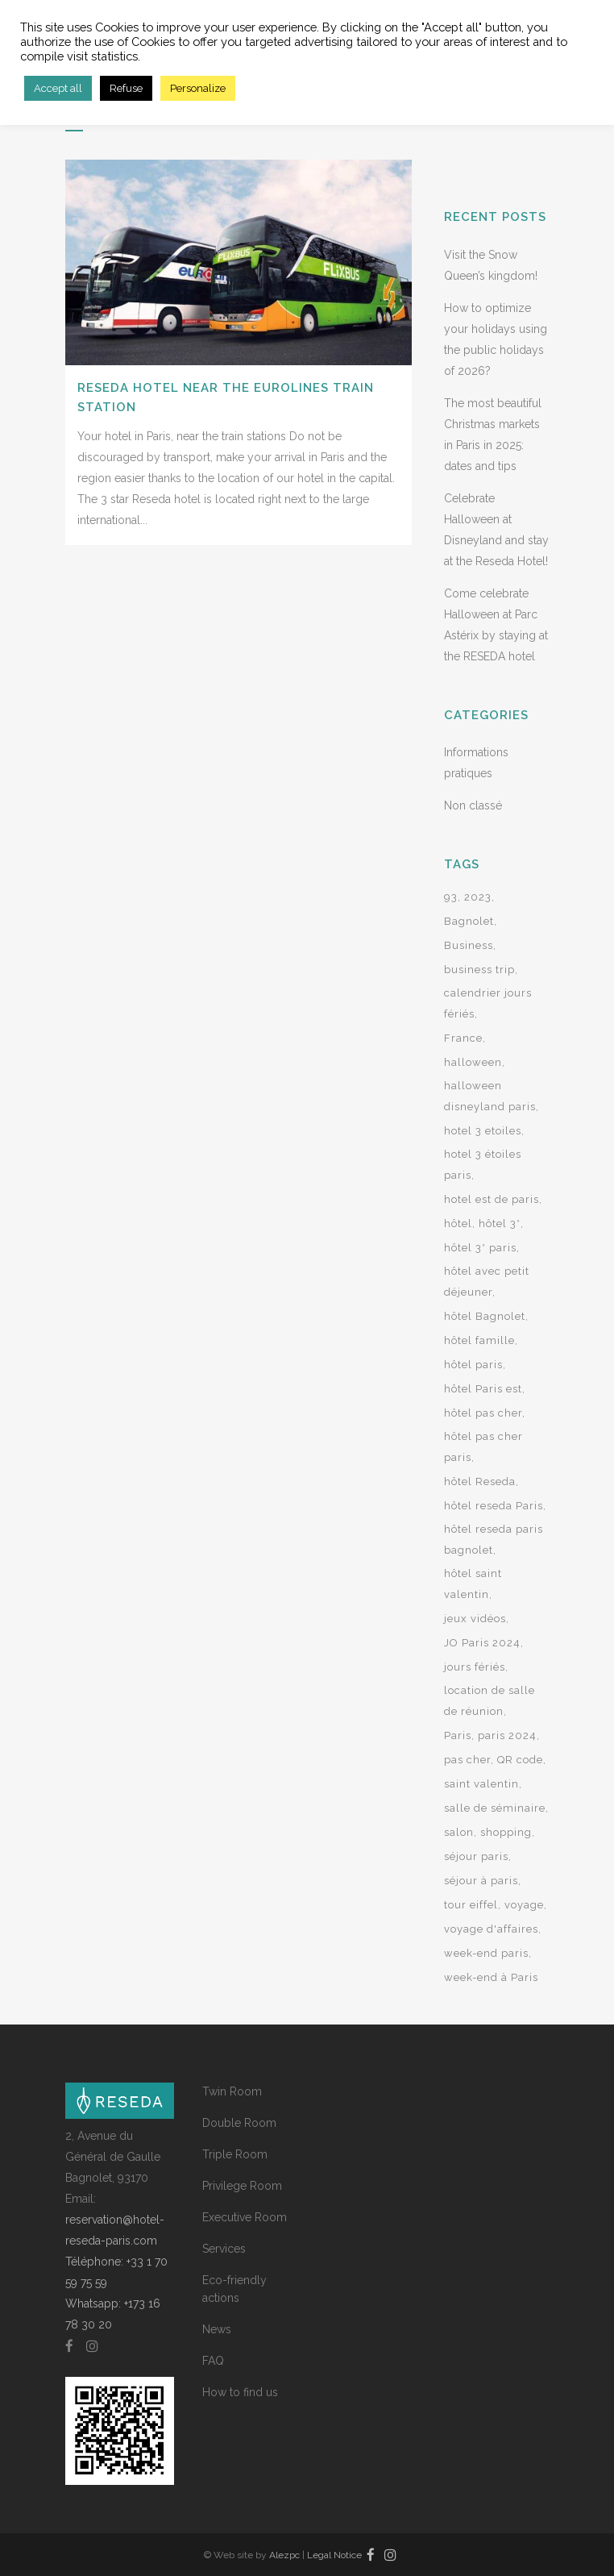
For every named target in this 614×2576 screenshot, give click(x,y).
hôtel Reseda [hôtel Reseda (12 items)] (480, 1481)
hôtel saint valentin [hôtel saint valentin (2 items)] (473, 1583)
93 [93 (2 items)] (451, 897)
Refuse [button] (126, 88)
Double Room (239, 2122)
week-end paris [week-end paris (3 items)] (486, 1953)
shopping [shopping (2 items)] (506, 1832)
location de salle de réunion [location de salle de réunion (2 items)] (489, 1700)
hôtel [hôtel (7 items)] (458, 1223)
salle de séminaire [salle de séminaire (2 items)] (495, 1808)
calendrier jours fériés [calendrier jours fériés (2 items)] (488, 1003)
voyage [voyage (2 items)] (524, 1905)
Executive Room (244, 2217)
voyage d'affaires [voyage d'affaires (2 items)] (491, 1929)
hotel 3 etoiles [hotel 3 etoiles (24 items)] (482, 1131)
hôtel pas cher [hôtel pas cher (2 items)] (483, 1413)
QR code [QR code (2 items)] (520, 1760)
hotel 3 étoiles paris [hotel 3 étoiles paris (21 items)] (482, 1164)
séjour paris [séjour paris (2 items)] (476, 1856)
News (216, 2329)
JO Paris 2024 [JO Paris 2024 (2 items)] (482, 1643)
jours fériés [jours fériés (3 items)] (474, 1667)
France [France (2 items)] (463, 1038)
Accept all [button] (58, 88)
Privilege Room (242, 2185)
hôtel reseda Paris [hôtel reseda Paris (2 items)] (493, 1506)
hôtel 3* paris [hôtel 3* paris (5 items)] (480, 1248)
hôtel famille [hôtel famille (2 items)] (479, 1340)
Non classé (473, 805)
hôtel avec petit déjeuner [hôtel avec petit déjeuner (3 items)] (486, 1281)
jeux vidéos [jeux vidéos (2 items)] (475, 1619)
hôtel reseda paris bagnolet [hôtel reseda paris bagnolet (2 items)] (493, 1539)
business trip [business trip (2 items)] (479, 969)
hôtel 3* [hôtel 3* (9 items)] (500, 1223)
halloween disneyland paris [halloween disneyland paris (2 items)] (490, 1096)
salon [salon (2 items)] (459, 1832)
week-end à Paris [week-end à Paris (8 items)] (491, 1977)
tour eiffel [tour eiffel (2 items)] (471, 1905)
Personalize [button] (198, 88)
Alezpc (284, 2555)
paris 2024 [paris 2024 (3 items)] (507, 1735)
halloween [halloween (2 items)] (473, 1062)
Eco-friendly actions (234, 2289)
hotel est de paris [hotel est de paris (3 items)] (491, 1199)
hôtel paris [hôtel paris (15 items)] (473, 1365)
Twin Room (232, 2091)
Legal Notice (334, 2555)
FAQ (213, 2360)
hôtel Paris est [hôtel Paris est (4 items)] (483, 1389)
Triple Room (235, 2154)
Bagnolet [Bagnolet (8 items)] (469, 921)
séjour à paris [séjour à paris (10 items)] (481, 1881)
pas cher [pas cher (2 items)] (467, 1760)
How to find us (240, 2392)
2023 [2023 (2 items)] (478, 897)
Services (224, 2248)
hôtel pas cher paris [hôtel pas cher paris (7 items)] (483, 1446)
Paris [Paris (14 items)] (457, 1735)
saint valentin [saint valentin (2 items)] (481, 1784)
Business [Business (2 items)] (468, 945)
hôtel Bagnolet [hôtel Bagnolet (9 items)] (484, 1316)
